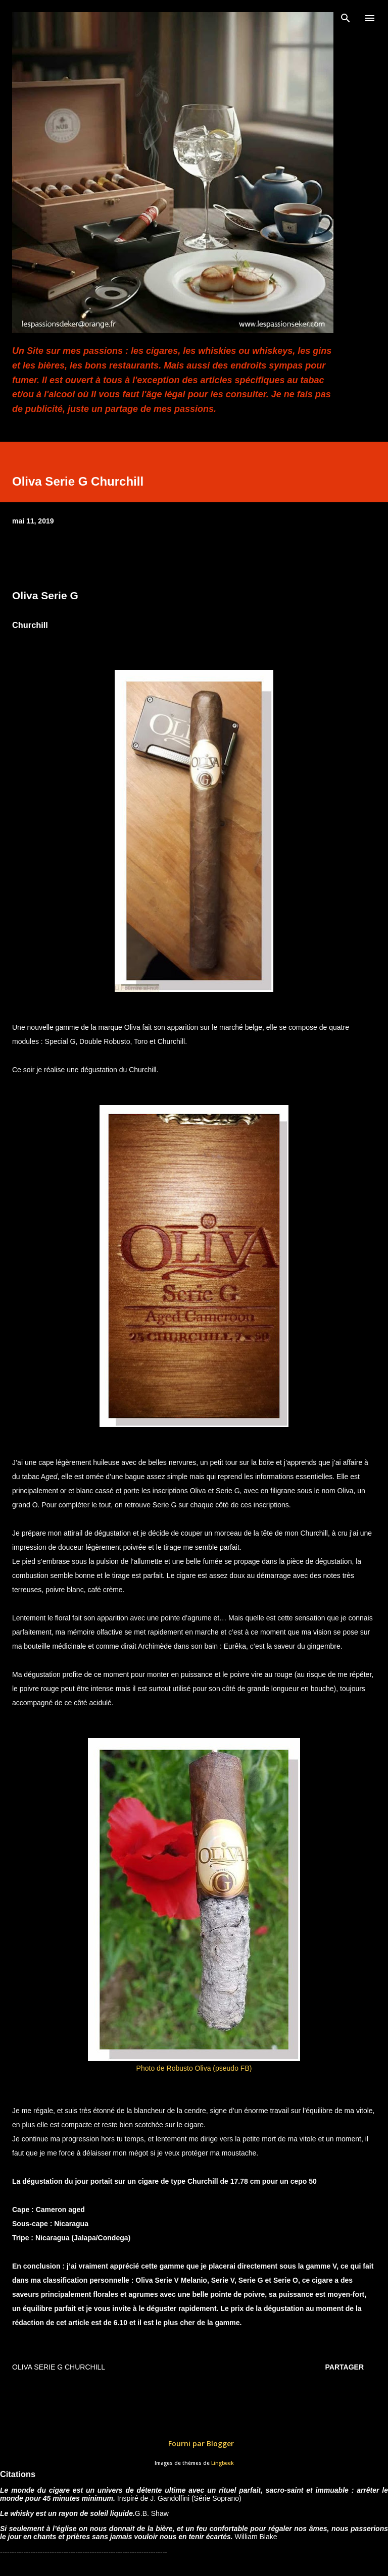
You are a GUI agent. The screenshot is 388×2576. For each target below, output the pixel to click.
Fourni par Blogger (194, 2443)
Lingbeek (222, 2463)
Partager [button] (344, 2367)
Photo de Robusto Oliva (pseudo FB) (194, 2068)
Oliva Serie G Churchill (58, 2367)
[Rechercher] (346, 18)
